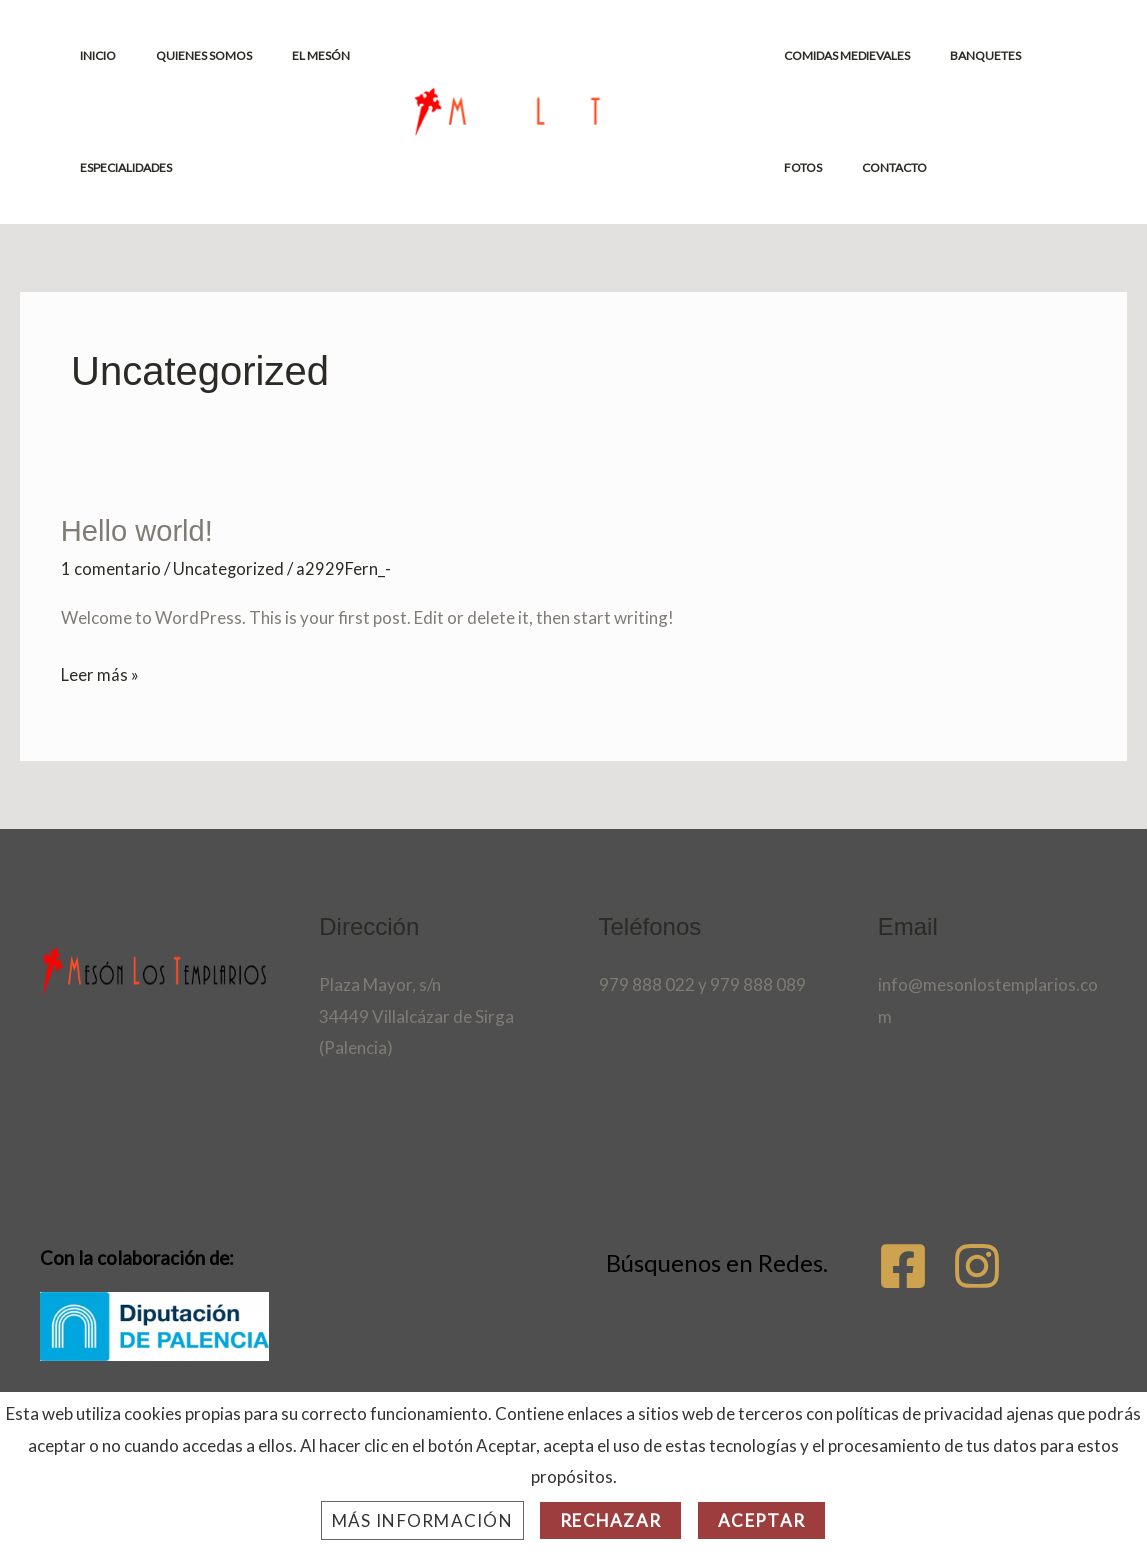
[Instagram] (1003, 1264)
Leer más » (100, 671)
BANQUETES (973, 55)
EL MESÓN (293, 55)
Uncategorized (229, 567)
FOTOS (1052, 55)
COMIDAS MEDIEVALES (851, 55)
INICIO (102, 55)
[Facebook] (903, 1264)
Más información (422, 1520)
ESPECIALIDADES (130, 167)
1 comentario (111, 567)
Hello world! (139, 530)
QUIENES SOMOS (192, 55)
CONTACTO (820, 167)
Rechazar (610, 1520)
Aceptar (761, 1520)
